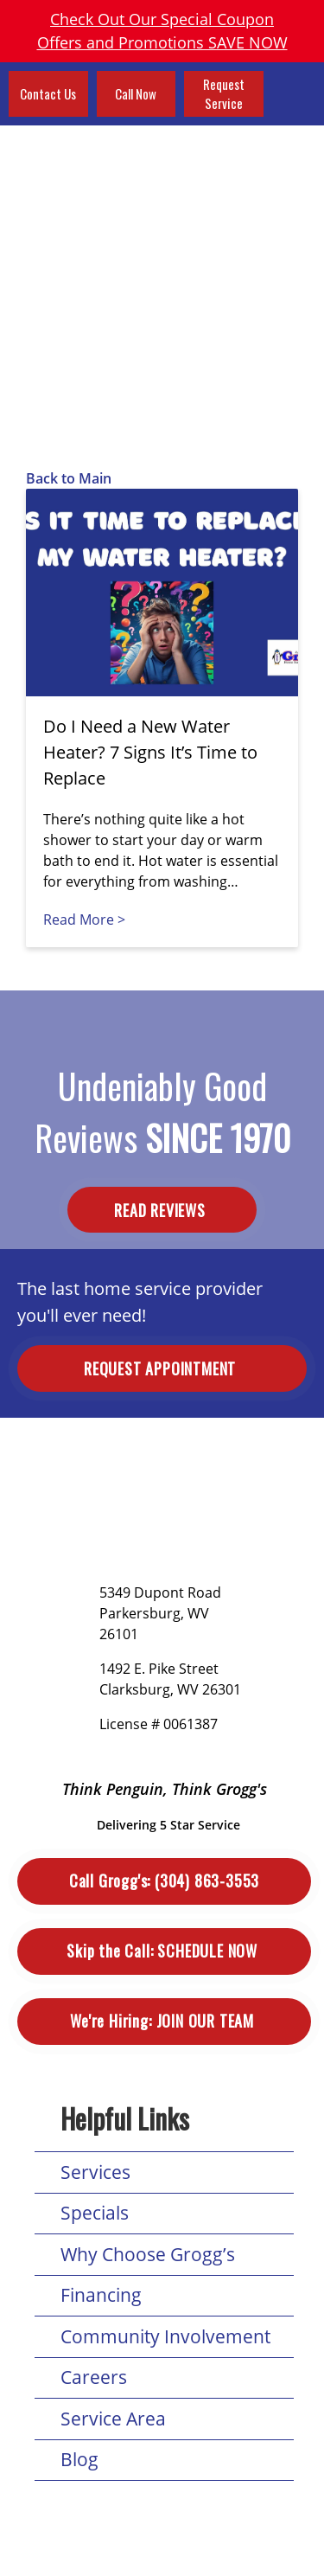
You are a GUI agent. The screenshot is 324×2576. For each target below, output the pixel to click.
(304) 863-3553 (164, 1881)
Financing (101, 2295)
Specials (94, 2213)
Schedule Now (164, 1951)
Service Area (113, 2418)
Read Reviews (161, 1209)
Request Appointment (162, 1368)
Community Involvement (165, 2336)
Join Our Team (163, 2021)
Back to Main (68, 478)
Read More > (84, 919)
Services (95, 2172)
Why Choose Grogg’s (147, 2254)
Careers (93, 2377)
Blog (79, 2459)
